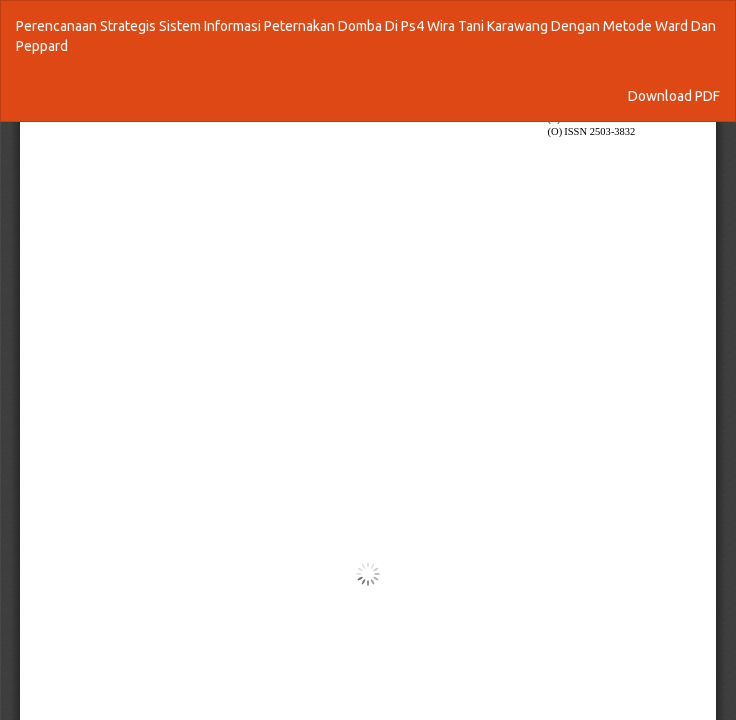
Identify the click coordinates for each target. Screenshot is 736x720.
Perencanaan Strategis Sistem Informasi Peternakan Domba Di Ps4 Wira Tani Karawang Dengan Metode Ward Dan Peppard (366, 36)
